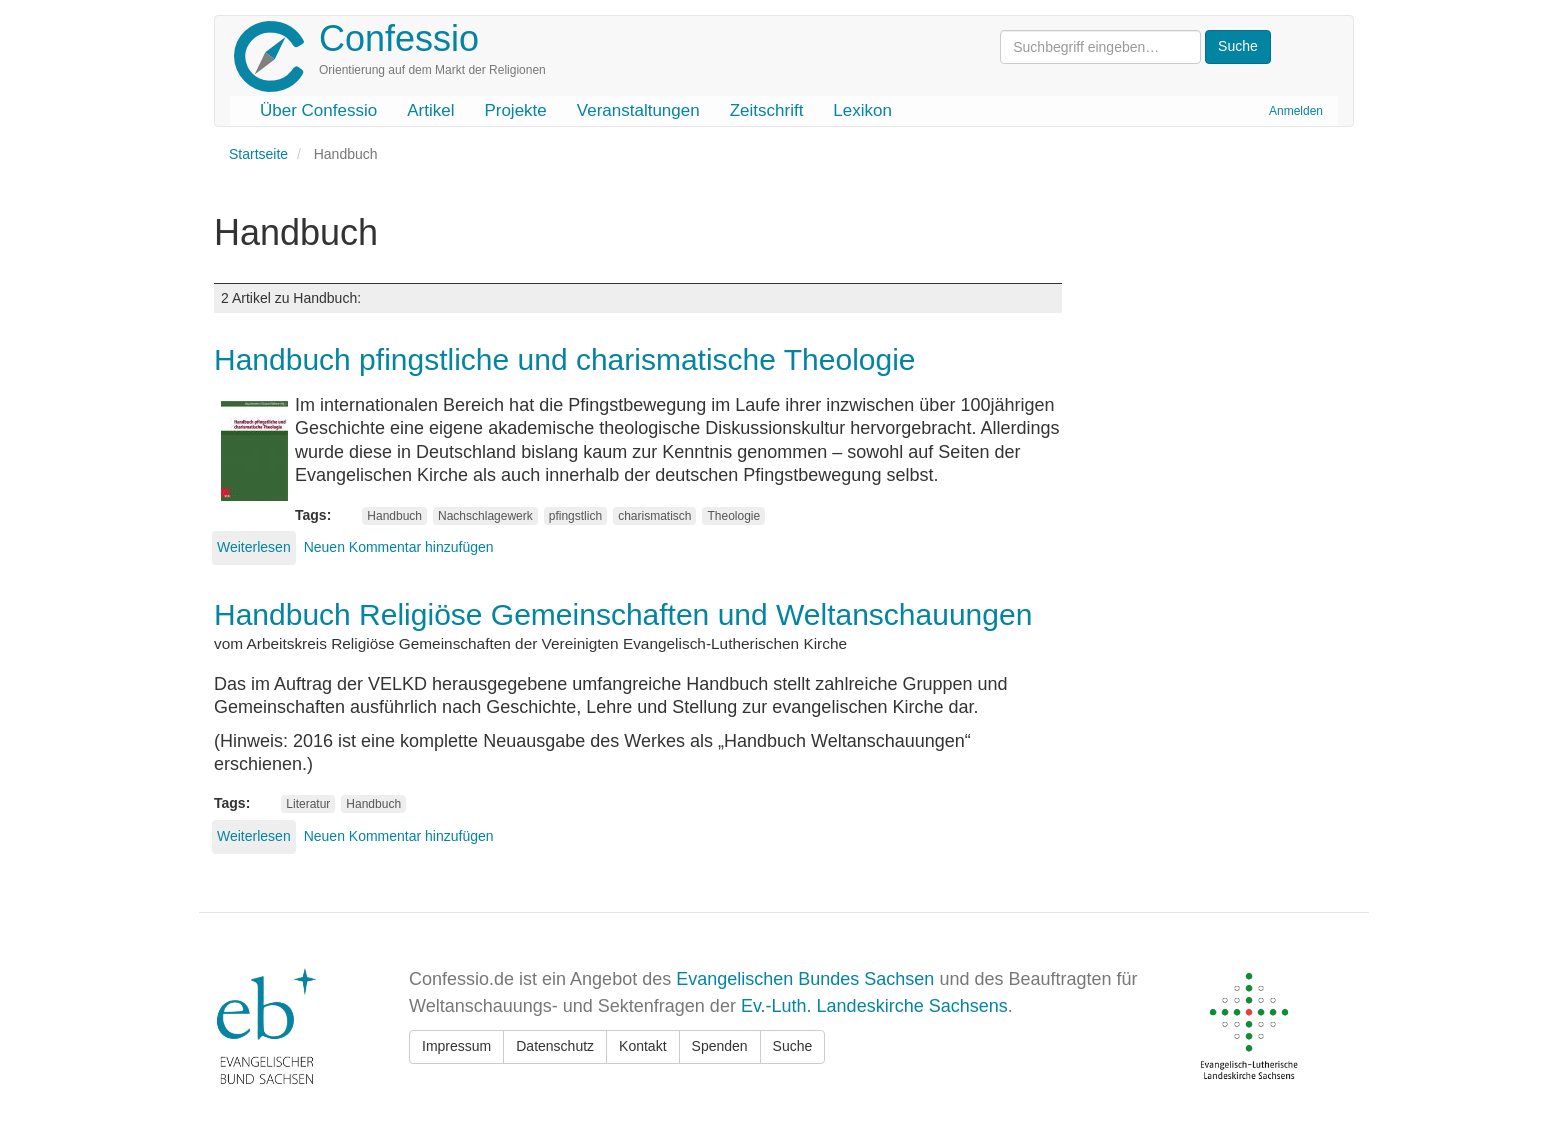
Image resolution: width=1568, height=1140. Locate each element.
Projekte (515, 110)
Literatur (308, 804)
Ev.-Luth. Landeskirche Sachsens (874, 1006)
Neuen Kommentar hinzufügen (399, 547)
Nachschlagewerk (485, 516)
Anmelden (1296, 111)
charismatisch (654, 516)
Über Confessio (318, 110)
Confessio (399, 38)
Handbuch (394, 516)
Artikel (430, 110)
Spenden (720, 1046)
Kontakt (642, 1046)
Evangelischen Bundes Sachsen (805, 979)
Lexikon (862, 110)
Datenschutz (555, 1046)
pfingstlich (575, 516)
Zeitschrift (767, 110)
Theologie (733, 516)
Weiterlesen (254, 547)
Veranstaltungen (638, 110)
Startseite (258, 154)
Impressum (456, 1046)
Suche (793, 1046)
